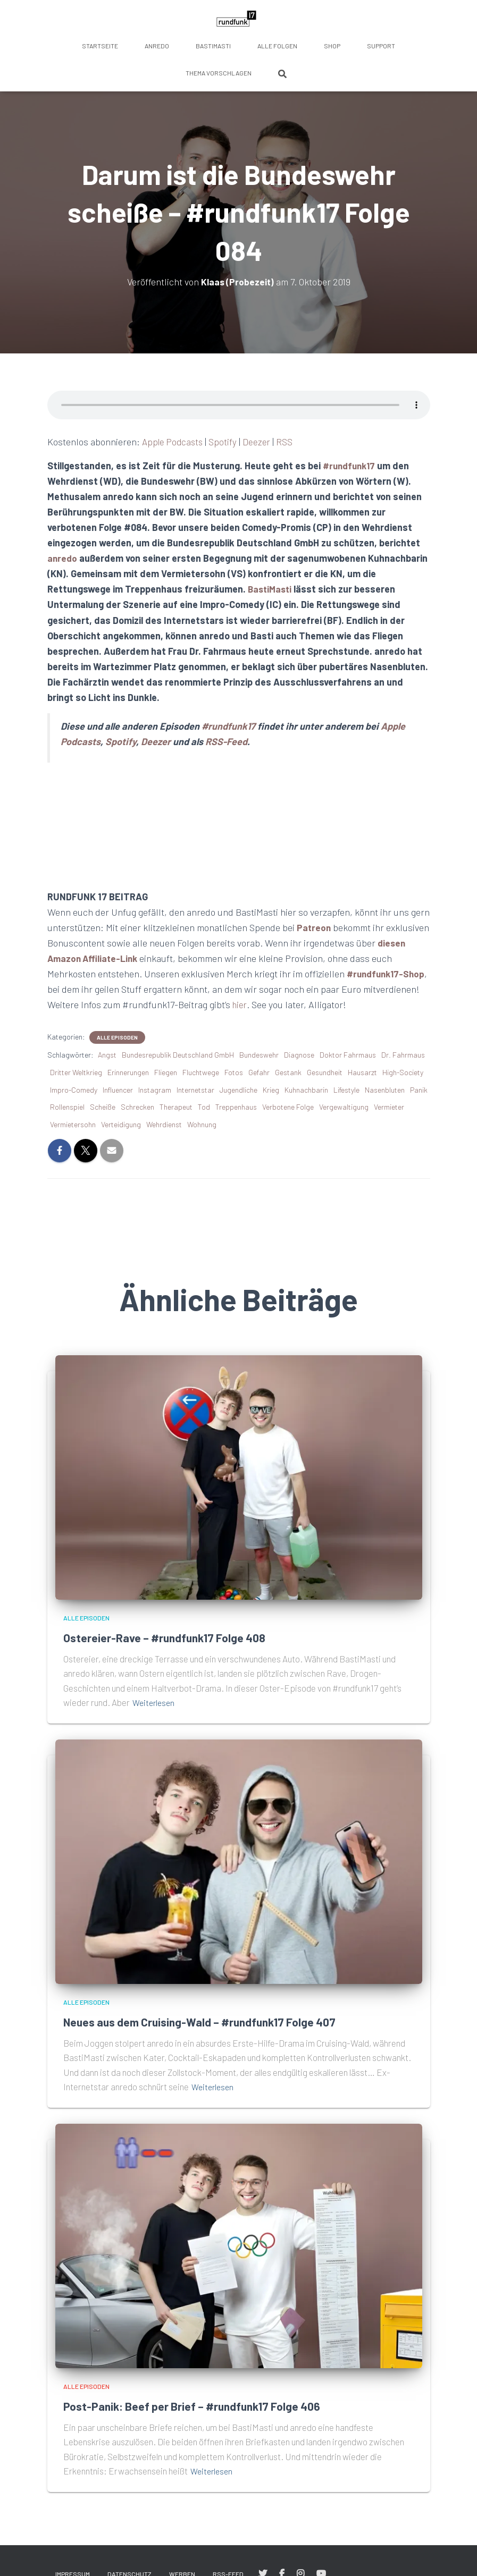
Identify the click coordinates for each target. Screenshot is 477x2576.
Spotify (226, 441)
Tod (204, 1106)
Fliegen (165, 1072)
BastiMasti (213, 45)
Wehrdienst (164, 1124)
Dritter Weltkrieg (76, 1072)
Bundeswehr (259, 1054)
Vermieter (389, 1106)
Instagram (154, 1089)
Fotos (233, 1072)
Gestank (288, 1072)
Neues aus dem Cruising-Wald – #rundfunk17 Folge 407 (218, 2021)
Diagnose (299, 1054)
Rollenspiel (67, 1106)
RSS (288, 441)
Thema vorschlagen (219, 73)
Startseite (100, 45)
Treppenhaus (236, 1106)
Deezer (260, 441)
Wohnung (201, 1124)
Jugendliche (238, 1089)
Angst (107, 1054)
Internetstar (195, 1089)
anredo (157, 45)
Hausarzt (362, 1072)
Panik (419, 1089)
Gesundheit (324, 1072)
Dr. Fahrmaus (403, 1054)
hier (298, 1004)
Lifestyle (346, 1089)
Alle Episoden (117, 1037)
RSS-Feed (226, 741)
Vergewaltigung (344, 1106)
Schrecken (137, 1106)
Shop (332, 45)
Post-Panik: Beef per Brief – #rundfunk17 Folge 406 (208, 2405)
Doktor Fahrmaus (348, 1054)
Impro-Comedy (73, 1089)
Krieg (271, 1089)
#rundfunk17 (351, 465)
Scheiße (102, 1106)
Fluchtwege (200, 1072)
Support (381, 45)
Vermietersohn (73, 1124)
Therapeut (176, 1106)
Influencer (118, 1089)
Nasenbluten (385, 1089)
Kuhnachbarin (306, 1089)
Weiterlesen (155, 1702)
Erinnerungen (128, 1072)
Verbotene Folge (288, 1106)
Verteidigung (121, 1124)
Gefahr (259, 1072)
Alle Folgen (277, 45)
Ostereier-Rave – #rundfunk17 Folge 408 (177, 1637)
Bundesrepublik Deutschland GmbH (178, 1054)
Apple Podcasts (174, 441)
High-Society (402, 1072)
